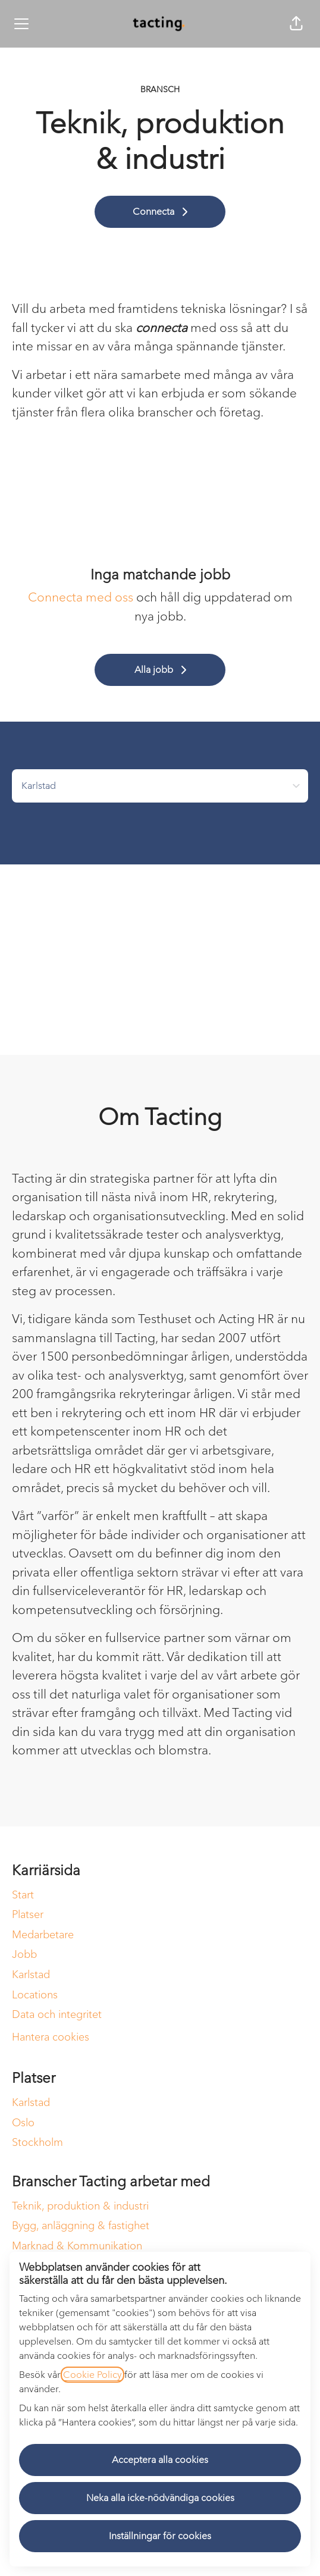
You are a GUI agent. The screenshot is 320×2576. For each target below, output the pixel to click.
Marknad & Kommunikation (77, 2245)
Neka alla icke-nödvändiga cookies (160, 2497)
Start (23, 1894)
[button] (296, 23)
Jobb (24, 1954)
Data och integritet (57, 2014)
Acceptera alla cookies (160, 2459)
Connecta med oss (80, 597)
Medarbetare (43, 1934)
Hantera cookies (50, 2037)
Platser (27, 1914)
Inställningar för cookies (160, 2535)
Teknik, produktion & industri (80, 2206)
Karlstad (31, 1974)
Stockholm (37, 2142)
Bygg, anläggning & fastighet (80, 2225)
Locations (35, 1994)
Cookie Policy (92, 2374)
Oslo (23, 2122)
